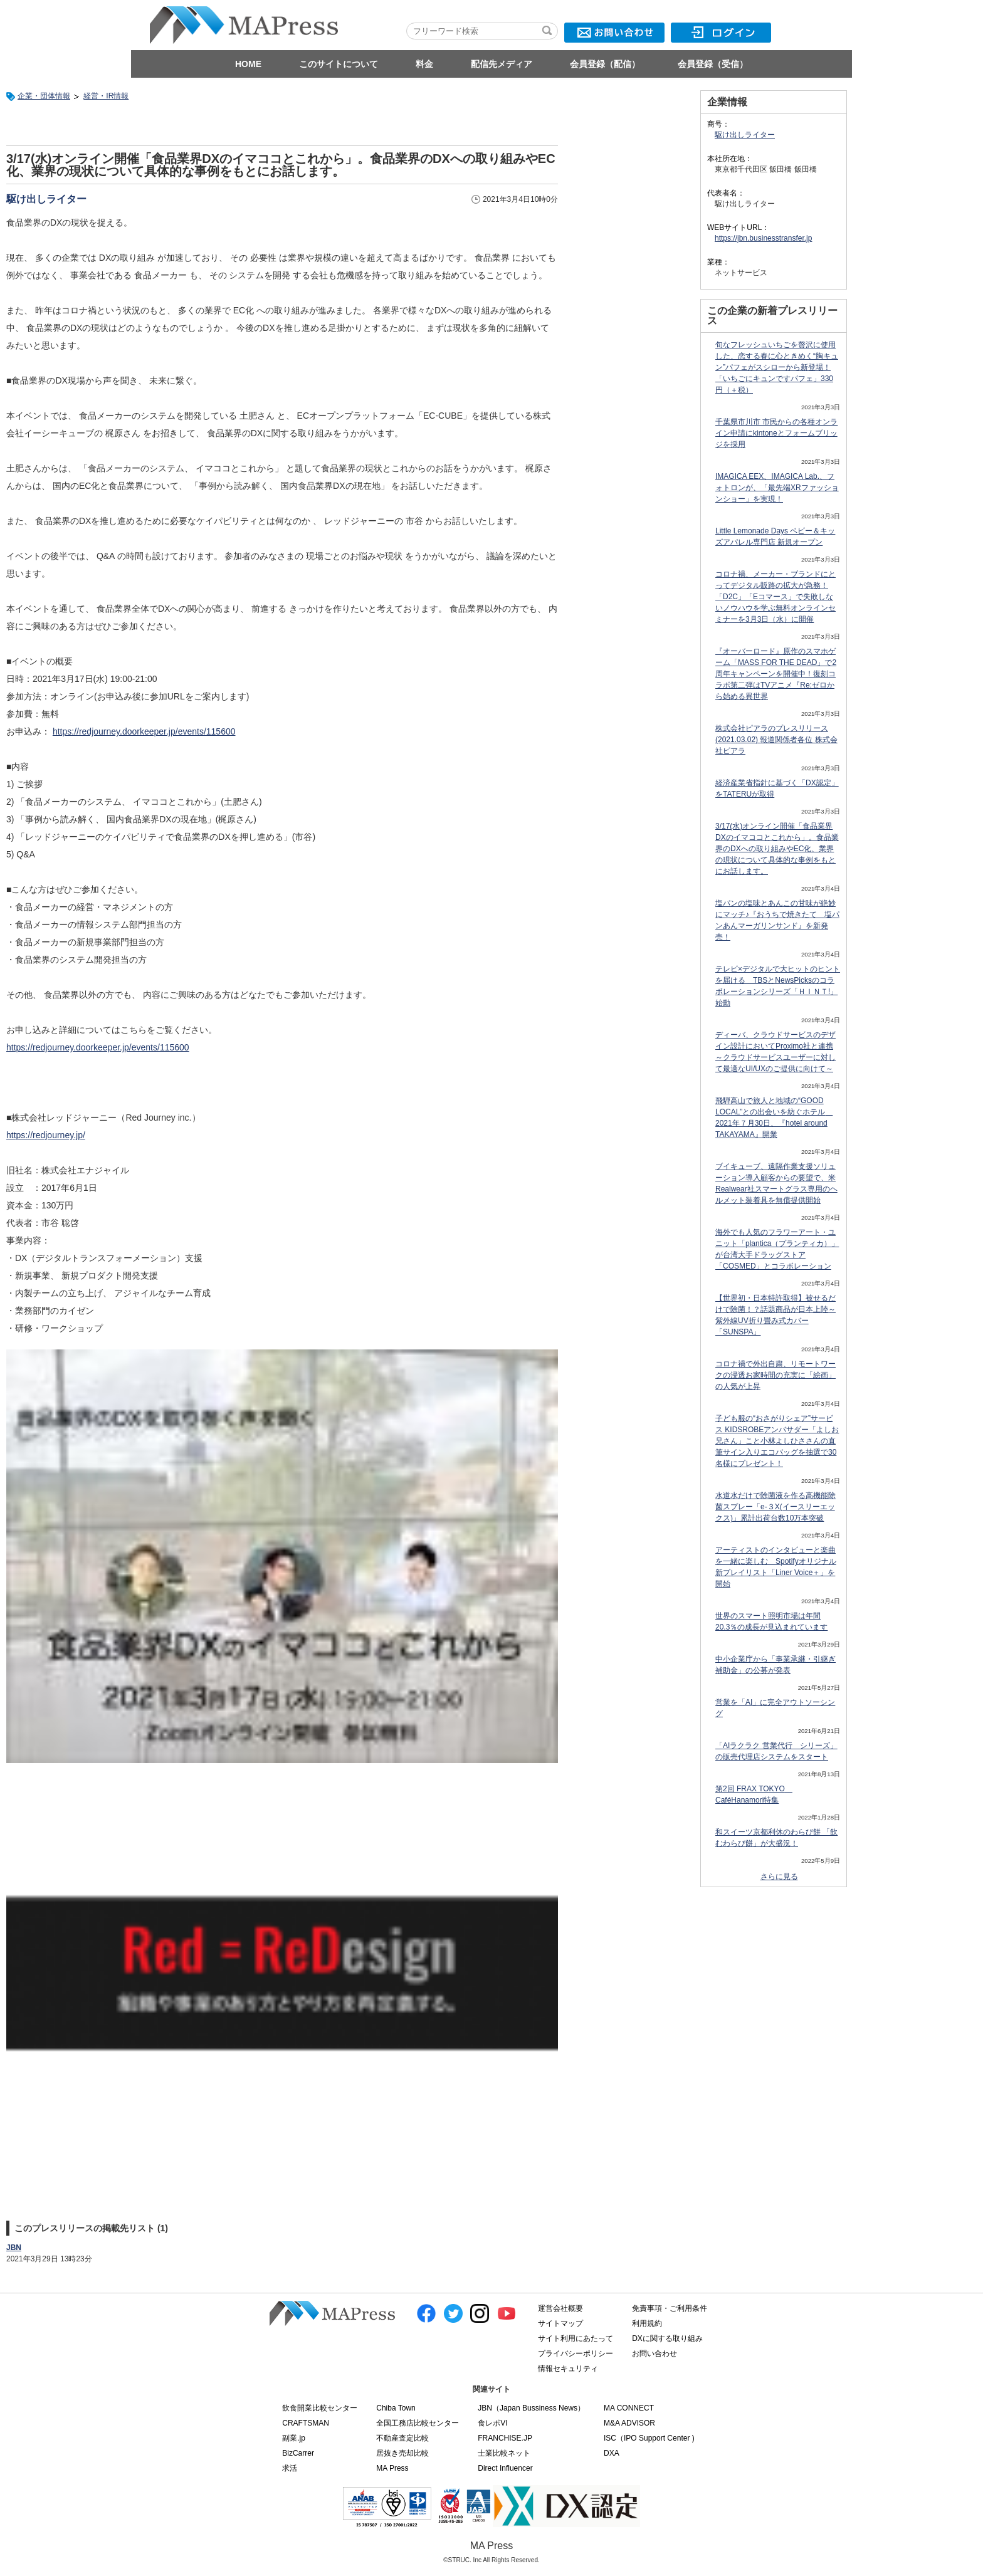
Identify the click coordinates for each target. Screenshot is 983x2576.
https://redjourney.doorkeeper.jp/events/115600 (144, 731)
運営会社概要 (560, 2308)
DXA (611, 2453)
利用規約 (647, 2323)
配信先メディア (501, 64)
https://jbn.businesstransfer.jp (763, 238)
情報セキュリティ (568, 2368)
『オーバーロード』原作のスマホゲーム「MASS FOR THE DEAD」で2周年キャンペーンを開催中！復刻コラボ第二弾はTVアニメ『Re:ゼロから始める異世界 (775, 674)
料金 (424, 64)
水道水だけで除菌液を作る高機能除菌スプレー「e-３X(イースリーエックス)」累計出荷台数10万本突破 (775, 1506)
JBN (13, 2247)
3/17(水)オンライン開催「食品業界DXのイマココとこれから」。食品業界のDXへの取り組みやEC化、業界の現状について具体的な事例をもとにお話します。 (777, 849)
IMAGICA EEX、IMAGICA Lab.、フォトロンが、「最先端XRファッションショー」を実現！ (777, 487)
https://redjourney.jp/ (45, 1135)
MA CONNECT (629, 2408)
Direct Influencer (505, 2468)
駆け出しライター (46, 199)
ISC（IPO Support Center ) (649, 2438)
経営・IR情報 (106, 96)
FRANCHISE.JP (505, 2438)
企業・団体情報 (44, 96)
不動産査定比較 (402, 2438)
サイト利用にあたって (575, 2338)
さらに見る (779, 1876)
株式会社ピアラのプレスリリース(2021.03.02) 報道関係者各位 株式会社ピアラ (776, 739)
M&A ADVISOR (629, 2423)
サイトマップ (560, 2323)
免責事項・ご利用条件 (669, 2308)
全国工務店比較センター (417, 2423)
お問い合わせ (654, 2353)
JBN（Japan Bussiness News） (531, 2408)
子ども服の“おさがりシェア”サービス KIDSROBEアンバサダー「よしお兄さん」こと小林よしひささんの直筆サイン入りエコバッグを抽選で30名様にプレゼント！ (777, 1441)
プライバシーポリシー (575, 2353)
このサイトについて (338, 64)
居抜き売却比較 (402, 2453)
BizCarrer (298, 2453)
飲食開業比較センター (319, 2408)
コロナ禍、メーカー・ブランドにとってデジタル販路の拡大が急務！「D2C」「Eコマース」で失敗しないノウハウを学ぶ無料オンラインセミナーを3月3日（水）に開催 (775, 597)
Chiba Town (395, 2408)
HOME (248, 64)
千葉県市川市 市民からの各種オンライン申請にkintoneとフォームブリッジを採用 (776, 433)
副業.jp (293, 2438)
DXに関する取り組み (667, 2338)
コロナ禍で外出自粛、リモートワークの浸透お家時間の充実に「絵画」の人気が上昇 (775, 1375)
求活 (289, 2468)
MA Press (392, 2468)
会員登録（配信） (605, 64)
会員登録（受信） (713, 64)
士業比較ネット (504, 2453)
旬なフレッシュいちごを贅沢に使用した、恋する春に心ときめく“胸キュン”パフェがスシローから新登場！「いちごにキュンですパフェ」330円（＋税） (776, 367)
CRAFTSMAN (305, 2423)
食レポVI (492, 2423)
